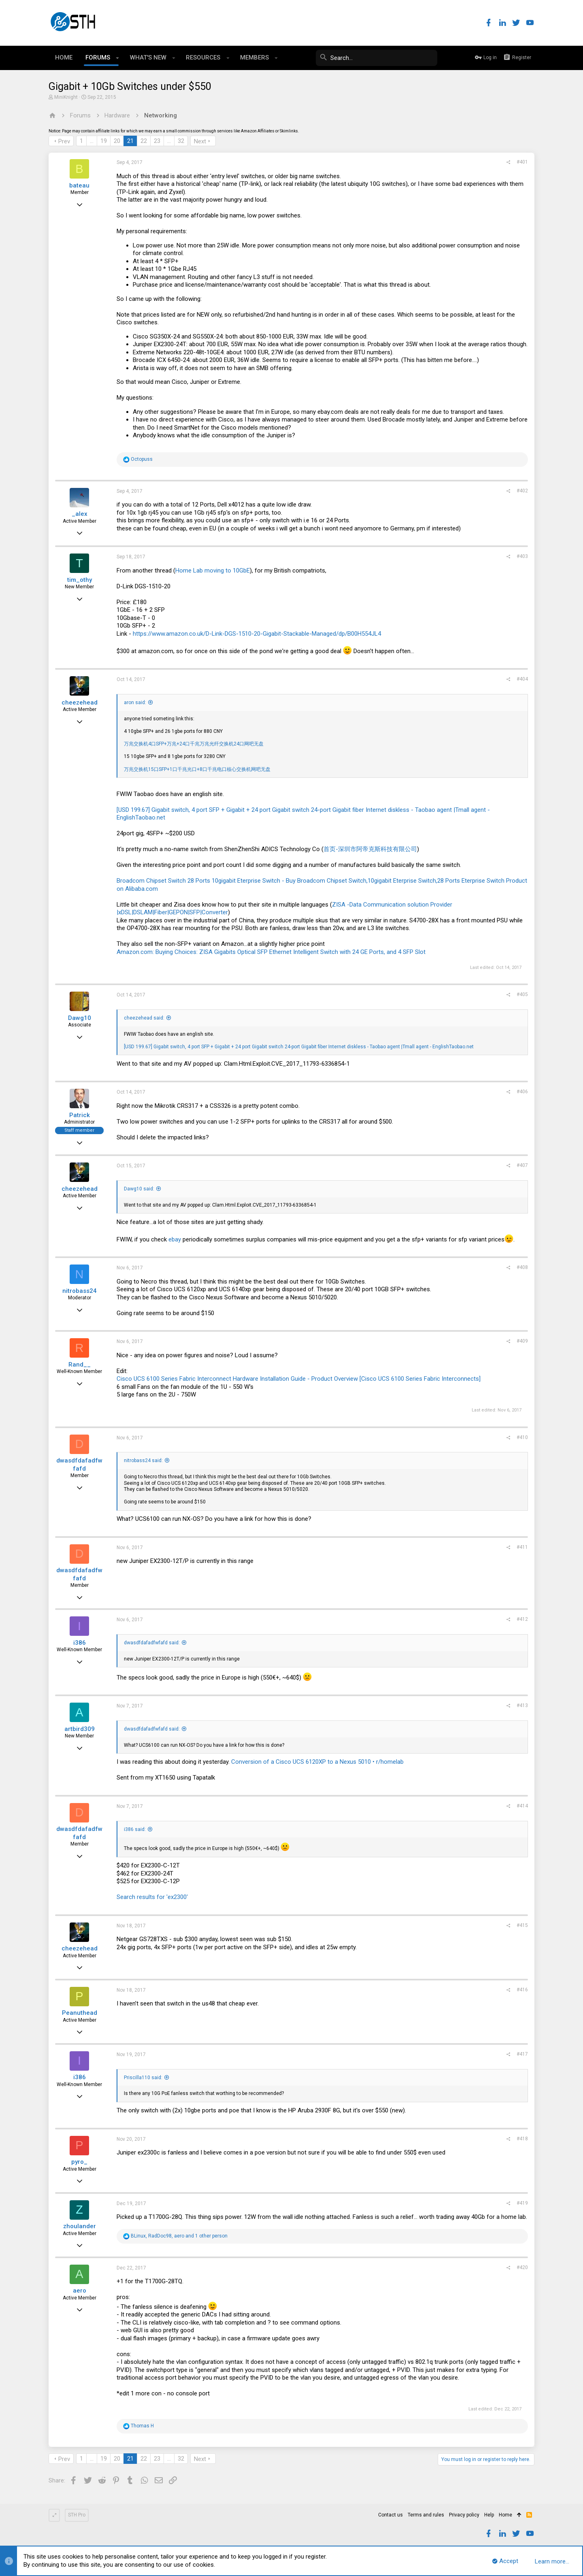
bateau (79, 185)
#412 (522, 1619)
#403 (522, 556)
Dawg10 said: (139, 1189)
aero (79, 2290)
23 (157, 141)
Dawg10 (79, 1018)
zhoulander (79, 2226)
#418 (522, 2139)
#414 (522, 1806)
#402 (522, 491)
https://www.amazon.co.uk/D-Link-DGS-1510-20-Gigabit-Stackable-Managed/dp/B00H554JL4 (257, 633)
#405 (522, 994)
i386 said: (135, 1829)
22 (143, 141)
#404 (522, 679)
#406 (522, 1091)
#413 (522, 1705)
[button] (117, 58)
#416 (522, 1990)
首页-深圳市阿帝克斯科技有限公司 (370, 849)
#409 (522, 1341)
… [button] (92, 141)
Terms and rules (426, 2515)
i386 (79, 1642)
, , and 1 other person (179, 2236)
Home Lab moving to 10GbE (212, 570)
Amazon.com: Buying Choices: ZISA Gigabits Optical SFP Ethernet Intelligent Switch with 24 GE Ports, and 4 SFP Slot (271, 952)
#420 (522, 2267)
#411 (522, 1547)
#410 (522, 1437)
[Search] (376, 58)
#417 (522, 2054)
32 (181, 141)
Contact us (390, 2515)
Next (200, 141)
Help (489, 2515)
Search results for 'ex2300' (152, 1897)
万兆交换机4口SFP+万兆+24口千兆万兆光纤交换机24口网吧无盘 (194, 744)
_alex (79, 513)
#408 (522, 1267)
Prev (64, 141)
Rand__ (79, 1364)
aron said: (135, 702)
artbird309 (79, 1729)
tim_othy (79, 579)
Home (505, 2515)
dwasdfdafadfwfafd (79, 1464)
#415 (522, 1925)
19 (103, 141)
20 (117, 141)
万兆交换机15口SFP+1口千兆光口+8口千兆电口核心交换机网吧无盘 (197, 769)
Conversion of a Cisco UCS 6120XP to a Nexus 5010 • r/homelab (317, 1761)
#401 (522, 162)
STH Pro (76, 2515)
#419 (522, 2203)
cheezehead (80, 702)
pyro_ (79, 2161)
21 (130, 141)
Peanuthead (79, 2012)
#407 (522, 1165)
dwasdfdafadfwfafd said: (152, 1643)
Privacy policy (464, 2515)
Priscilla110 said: (143, 2077)
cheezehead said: (144, 1018)
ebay (174, 1239)
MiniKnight (66, 97)
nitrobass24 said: (143, 1460)
